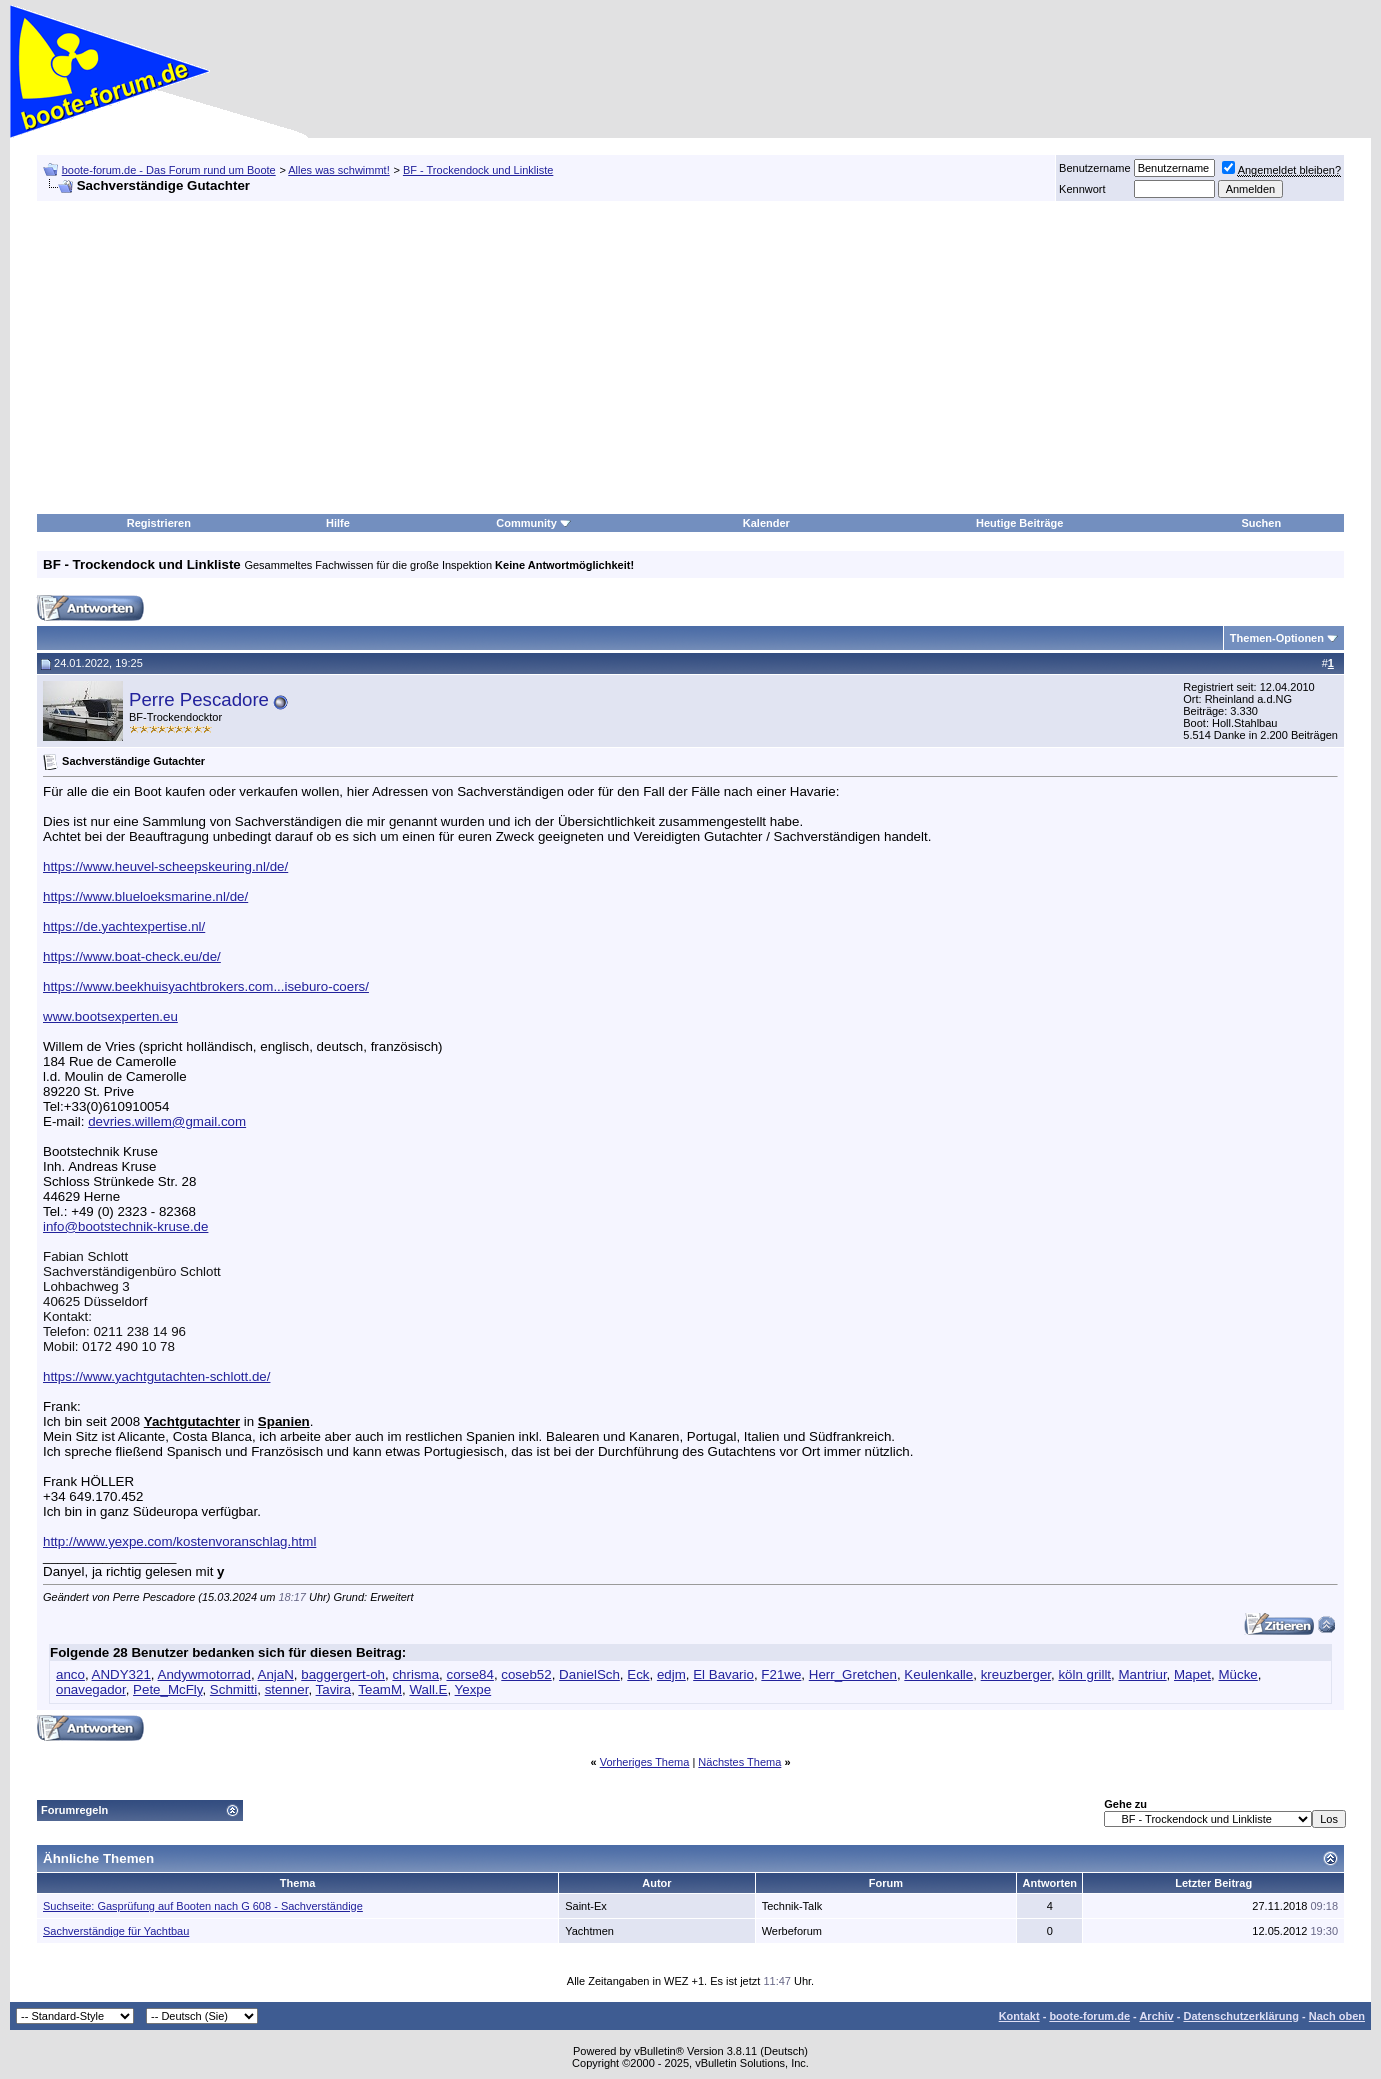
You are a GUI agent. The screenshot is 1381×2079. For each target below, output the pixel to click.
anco (70, 1674)
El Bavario (723, 1674)
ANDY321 (121, 1674)
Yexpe (473, 1689)
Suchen (1261, 523)
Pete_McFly (167, 1689)
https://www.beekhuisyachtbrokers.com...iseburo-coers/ (206, 986)
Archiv (1156, 2016)
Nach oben (1337, 2016)
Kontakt (1019, 2016)
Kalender (766, 523)
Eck (638, 1674)
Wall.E (428, 1689)
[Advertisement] (610, 358)
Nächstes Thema (739, 1762)
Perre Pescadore (199, 699)
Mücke (1237, 1674)
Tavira (334, 1689)
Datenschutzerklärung (1241, 2016)
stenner (287, 1689)
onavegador (91, 1689)
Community (533, 523)
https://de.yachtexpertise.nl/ (124, 926)
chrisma (415, 1674)
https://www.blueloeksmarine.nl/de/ (145, 896)
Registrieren (159, 523)
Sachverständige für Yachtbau (116, 1931)
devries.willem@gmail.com (167, 1121)
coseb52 (526, 1674)
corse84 (469, 1674)
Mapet (1192, 1674)
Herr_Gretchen (853, 1674)
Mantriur (1142, 1674)
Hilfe (338, 523)
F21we (781, 1674)
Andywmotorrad (204, 1674)
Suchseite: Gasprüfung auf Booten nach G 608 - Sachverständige (203, 1906)
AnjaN (276, 1674)
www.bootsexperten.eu (110, 1016)
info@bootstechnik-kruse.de (125, 1226)
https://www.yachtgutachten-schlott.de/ (156, 1376)
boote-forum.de (1089, 2016)
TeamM (380, 1689)
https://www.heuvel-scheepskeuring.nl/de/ (165, 866)
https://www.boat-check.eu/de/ (132, 956)
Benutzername (1095, 168)
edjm (671, 1674)
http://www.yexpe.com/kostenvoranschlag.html (179, 1541)
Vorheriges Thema (645, 1762)
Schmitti (233, 1689)
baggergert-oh (343, 1674)
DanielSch (589, 1674)
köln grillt (1084, 1674)
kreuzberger (1016, 1674)
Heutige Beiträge (1019, 523)
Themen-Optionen (1277, 638)
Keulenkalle (938, 1674)
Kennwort (1082, 189)
